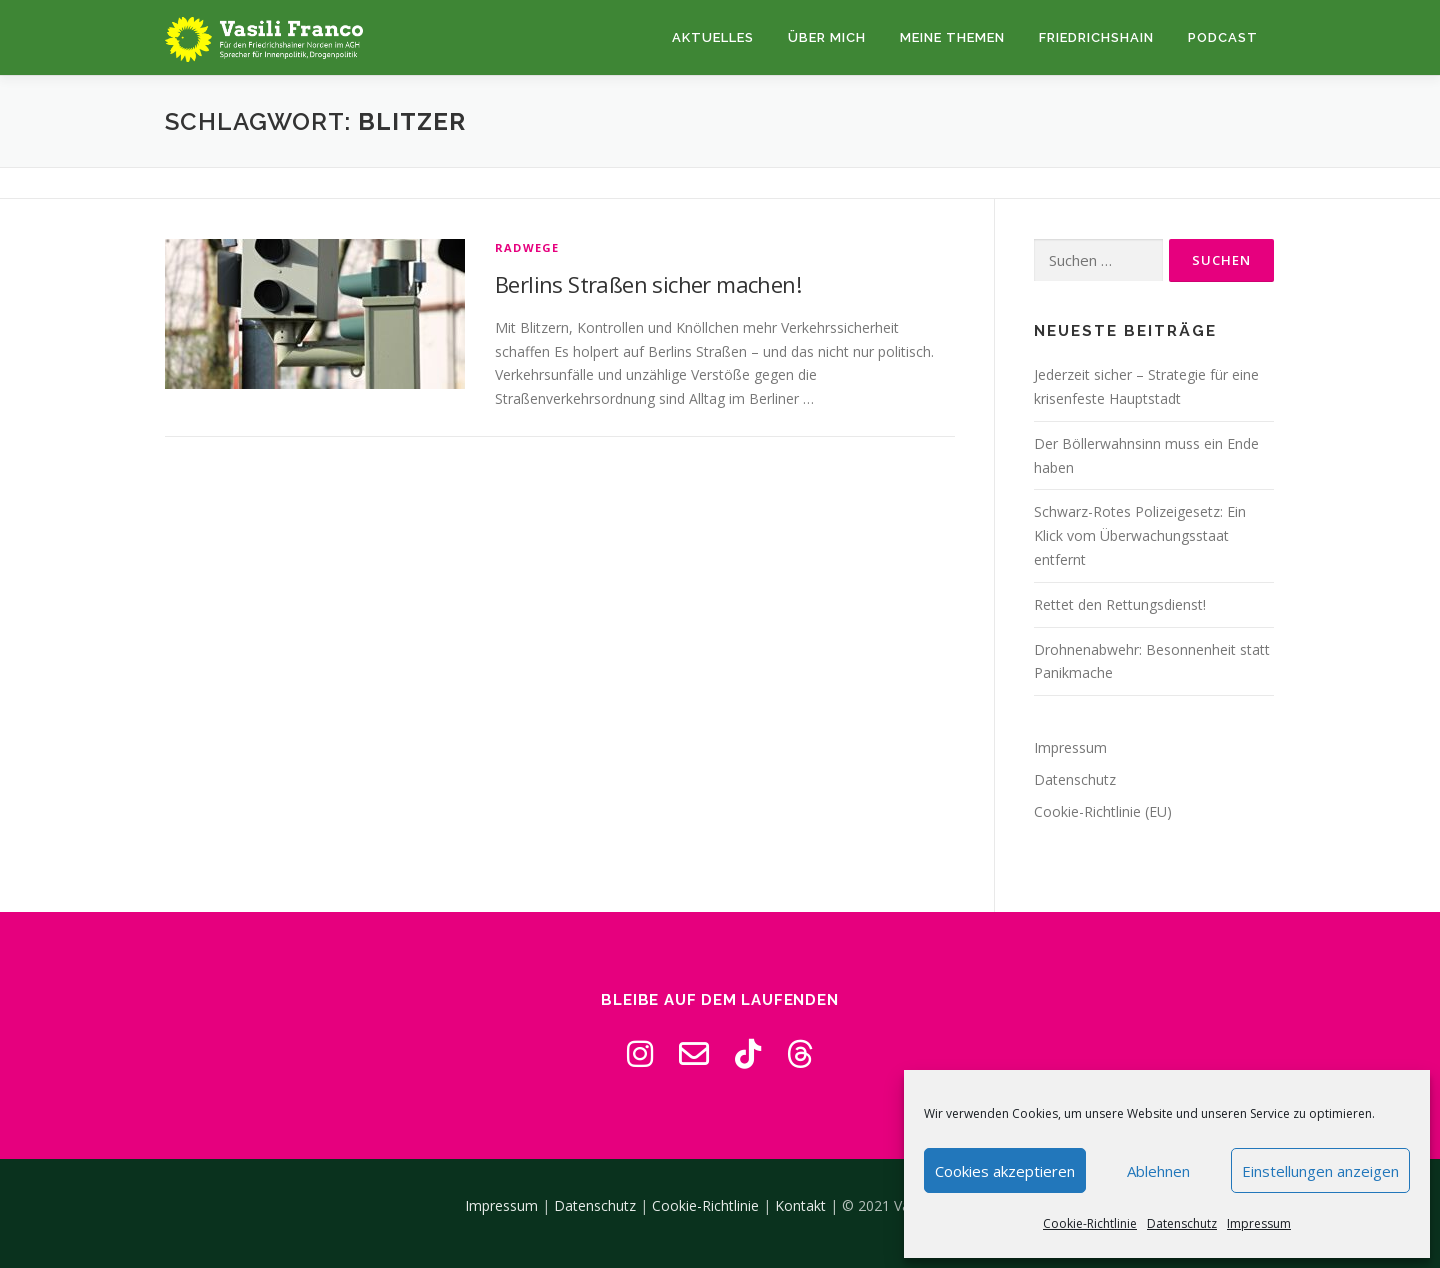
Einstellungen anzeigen (1320, 1171)
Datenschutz (1182, 1223)
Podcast (1223, 37)
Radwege (527, 247)
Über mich (827, 37)
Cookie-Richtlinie (1090, 1223)
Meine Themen (952, 37)
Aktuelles (713, 37)
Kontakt (800, 1205)
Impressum (1259, 1223)
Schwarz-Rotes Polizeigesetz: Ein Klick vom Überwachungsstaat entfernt (1140, 535)
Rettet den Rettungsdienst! (1120, 604)
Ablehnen (1158, 1171)
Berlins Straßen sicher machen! (648, 284)
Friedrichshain (1096, 37)
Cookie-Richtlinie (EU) (1103, 811)
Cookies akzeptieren (1005, 1171)
